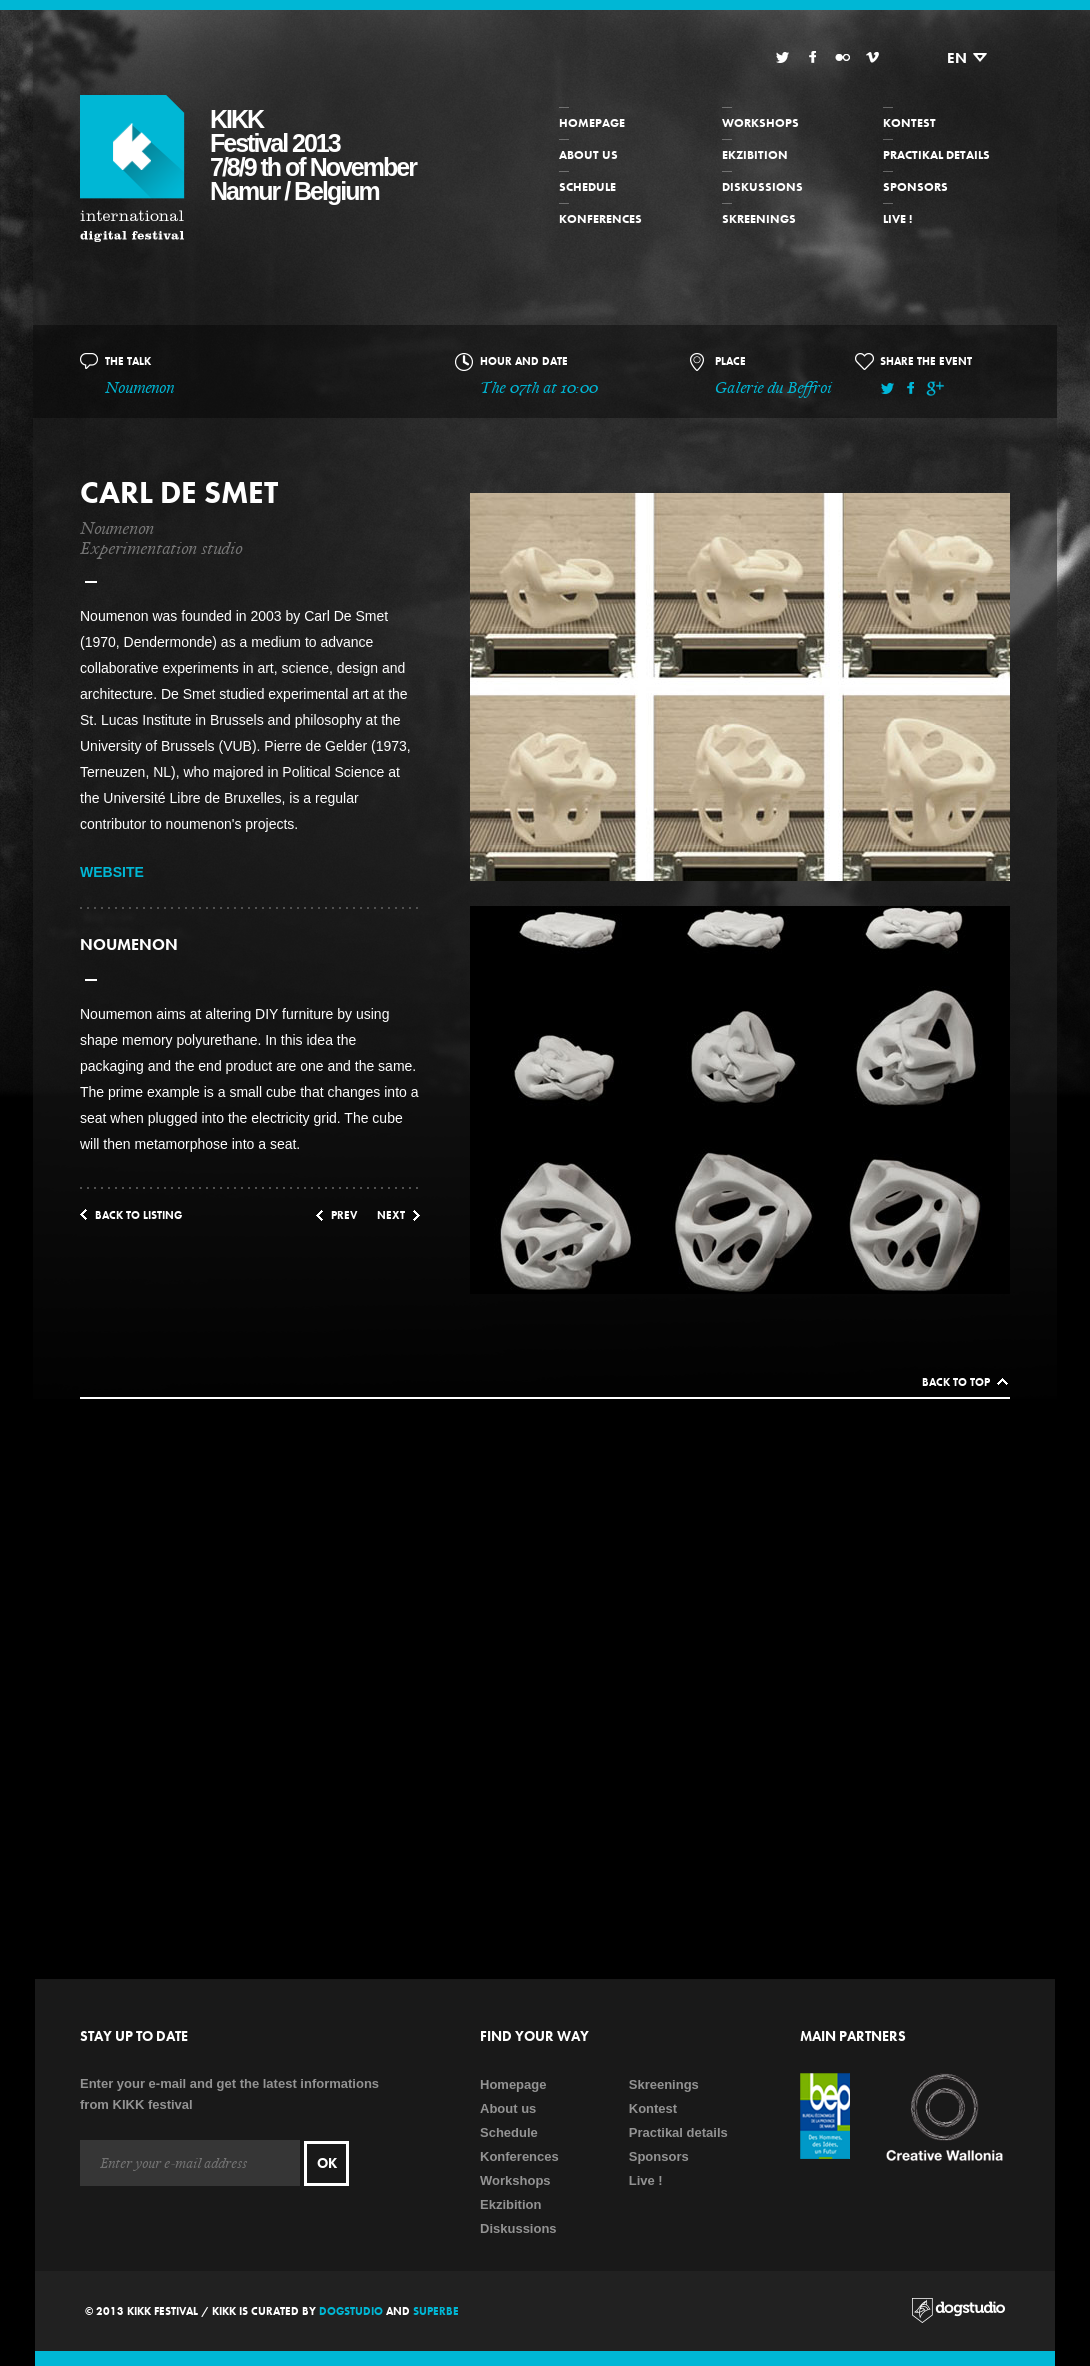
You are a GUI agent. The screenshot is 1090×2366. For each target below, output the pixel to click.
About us (588, 155)
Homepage (592, 123)
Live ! (897, 219)
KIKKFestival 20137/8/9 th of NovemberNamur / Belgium (313, 155)
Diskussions (762, 187)
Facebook (812, 57)
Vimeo (872, 57)
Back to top (956, 1382)
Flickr (842, 57)
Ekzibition (755, 155)
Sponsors (915, 187)
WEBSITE (112, 872)
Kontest (909, 123)
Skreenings (759, 219)
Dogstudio (351, 2311)
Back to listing (138, 1215)
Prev (344, 1215)
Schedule (587, 187)
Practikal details (936, 155)
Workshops (760, 123)
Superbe (436, 2311)
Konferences (600, 219)
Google (935, 388)
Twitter (782, 57)
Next (391, 1215)
